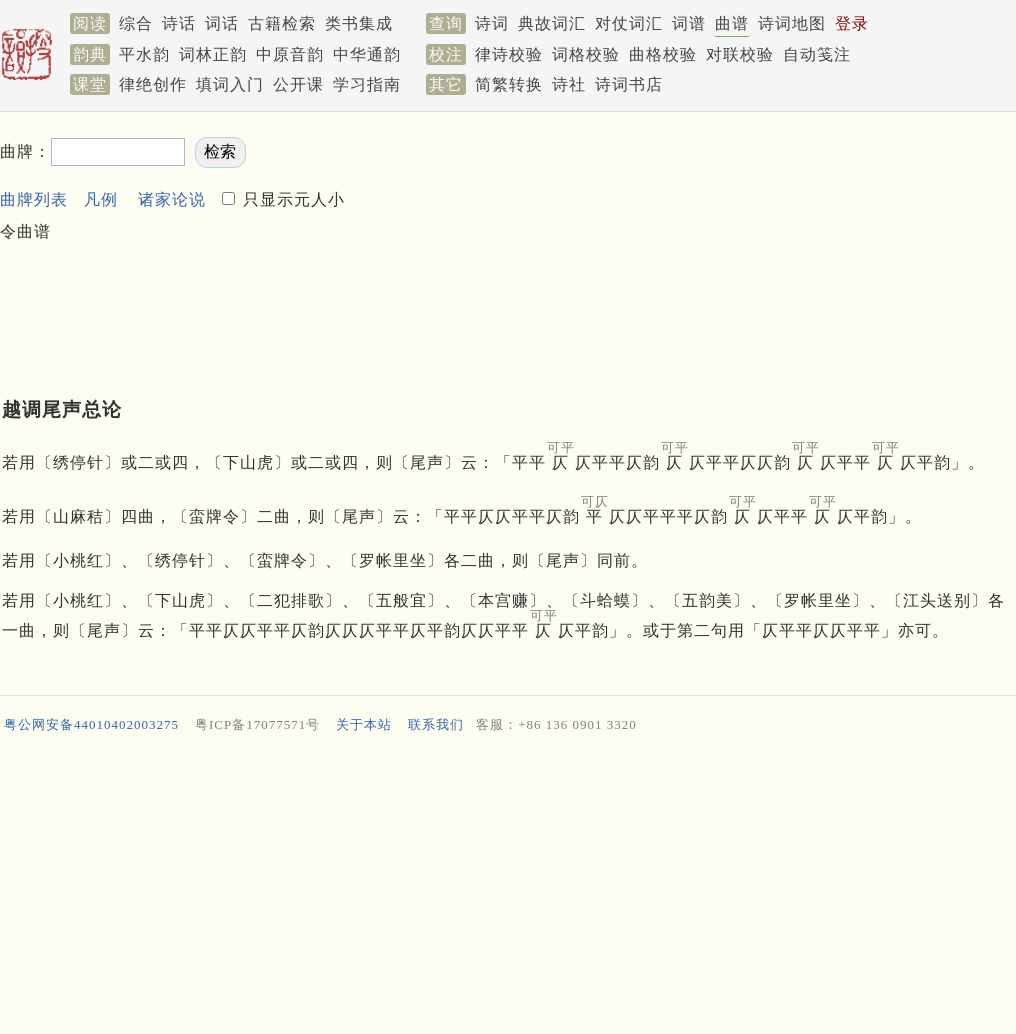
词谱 (689, 23)
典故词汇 (552, 23)
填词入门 (230, 84)
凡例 (101, 199)
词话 (222, 23)
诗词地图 (792, 23)
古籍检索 (282, 23)
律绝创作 (153, 84)
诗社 (569, 84)
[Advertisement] (462, 236)
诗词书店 (629, 84)
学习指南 (367, 84)
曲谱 (732, 23)
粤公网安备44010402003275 (91, 724)
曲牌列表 (34, 199)
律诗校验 (509, 54)
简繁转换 (509, 84)
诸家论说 (172, 199)
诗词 (492, 23)
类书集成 (359, 23)
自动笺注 (817, 54)
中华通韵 (367, 54)
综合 (136, 23)
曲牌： (25, 151)
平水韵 (144, 54)
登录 (852, 23)
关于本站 (364, 724)
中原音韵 (290, 54)
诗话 (179, 23)
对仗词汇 (629, 23)
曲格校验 (663, 54)
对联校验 (740, 54)
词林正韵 (213, 54)
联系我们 (436, 724)
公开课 (298, 84)
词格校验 (586, 54)
